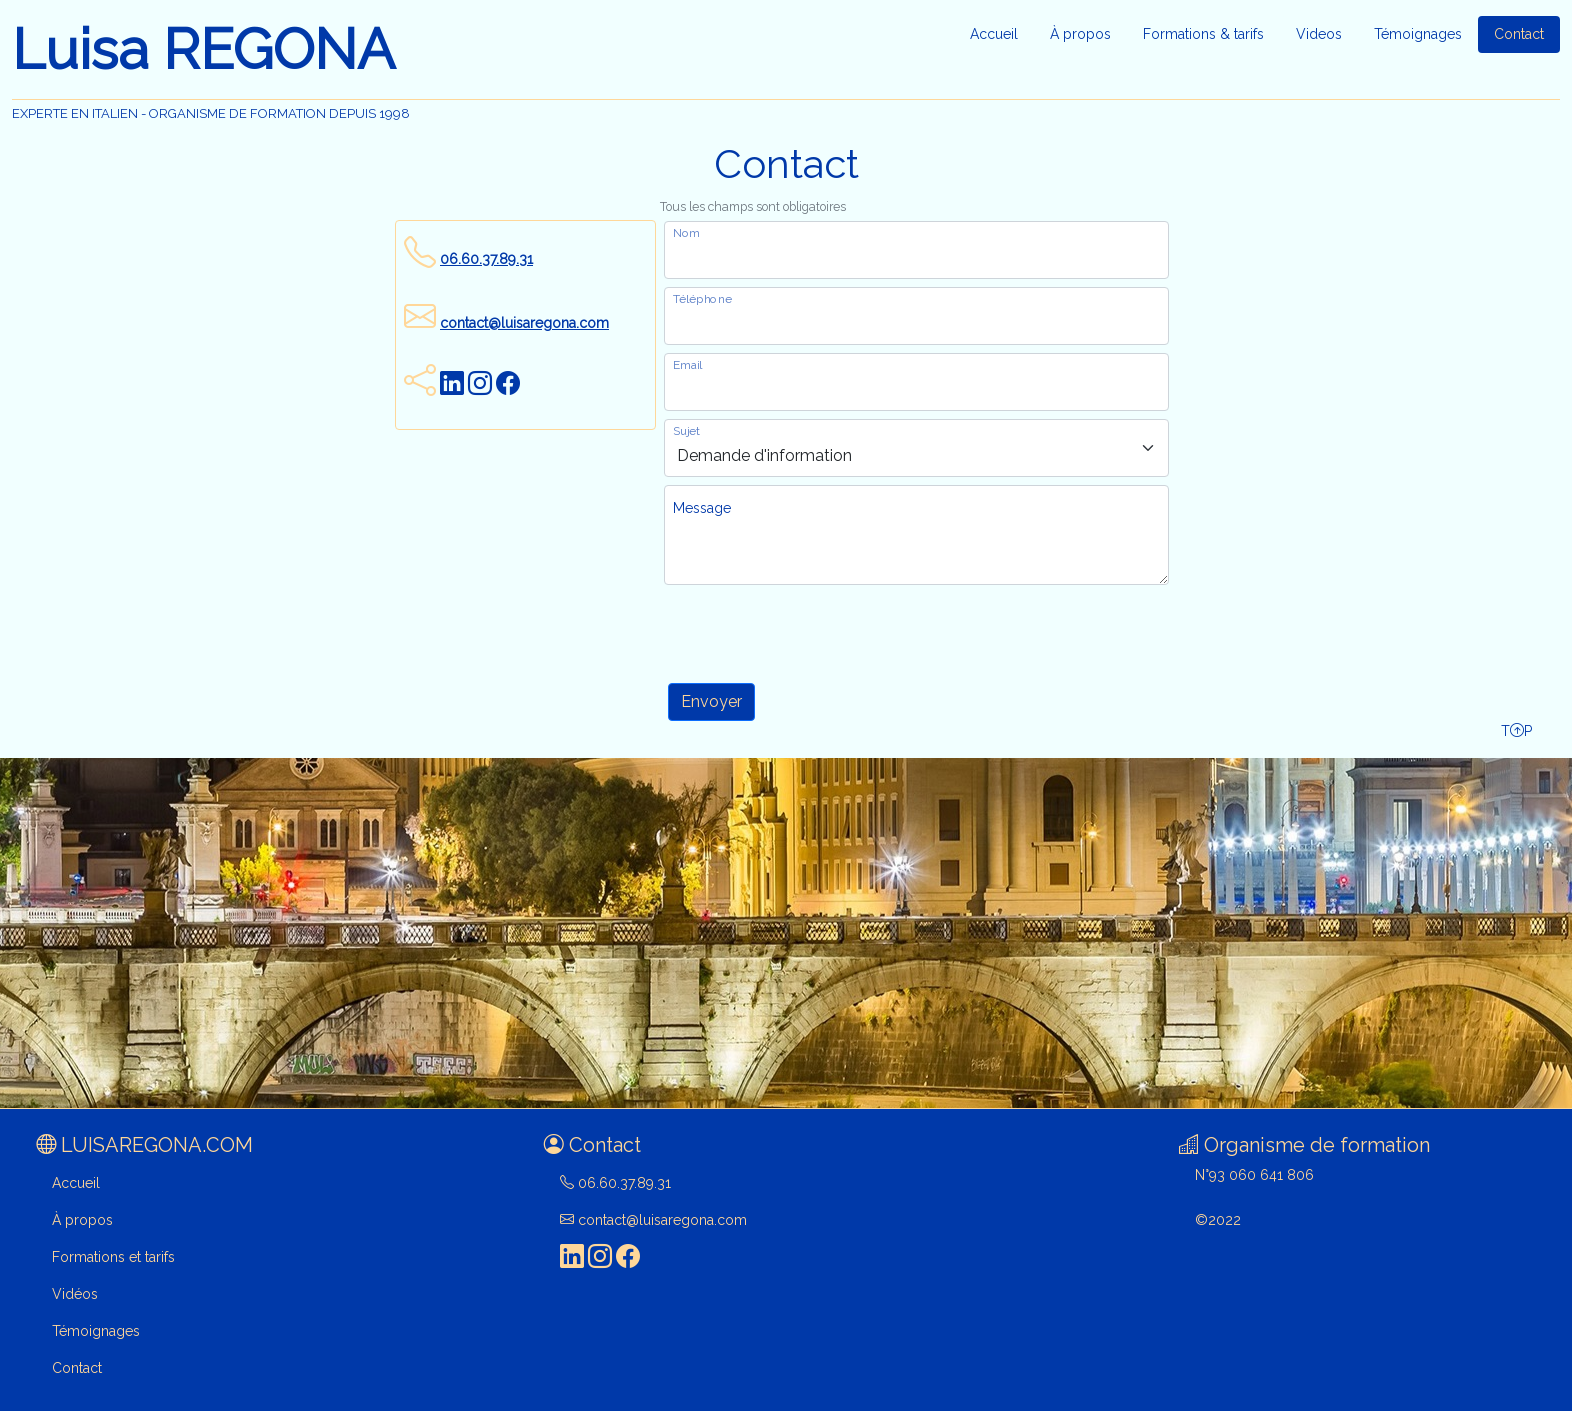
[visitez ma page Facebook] (508, 387)
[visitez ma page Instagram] (480, 387)
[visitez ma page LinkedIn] (452, 387)
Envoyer (711, 701)
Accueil (994, 34)
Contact (1519, 34)
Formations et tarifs (113, 1257)
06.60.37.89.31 (486, 259)
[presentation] (816, 632)
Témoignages (1418, 34)
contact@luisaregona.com (524, 323)
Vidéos (75, 1294)
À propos (1080, 34)
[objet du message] (916, 448)
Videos (1319, 34)
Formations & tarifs (1203, 34)
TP (1516, 731)
